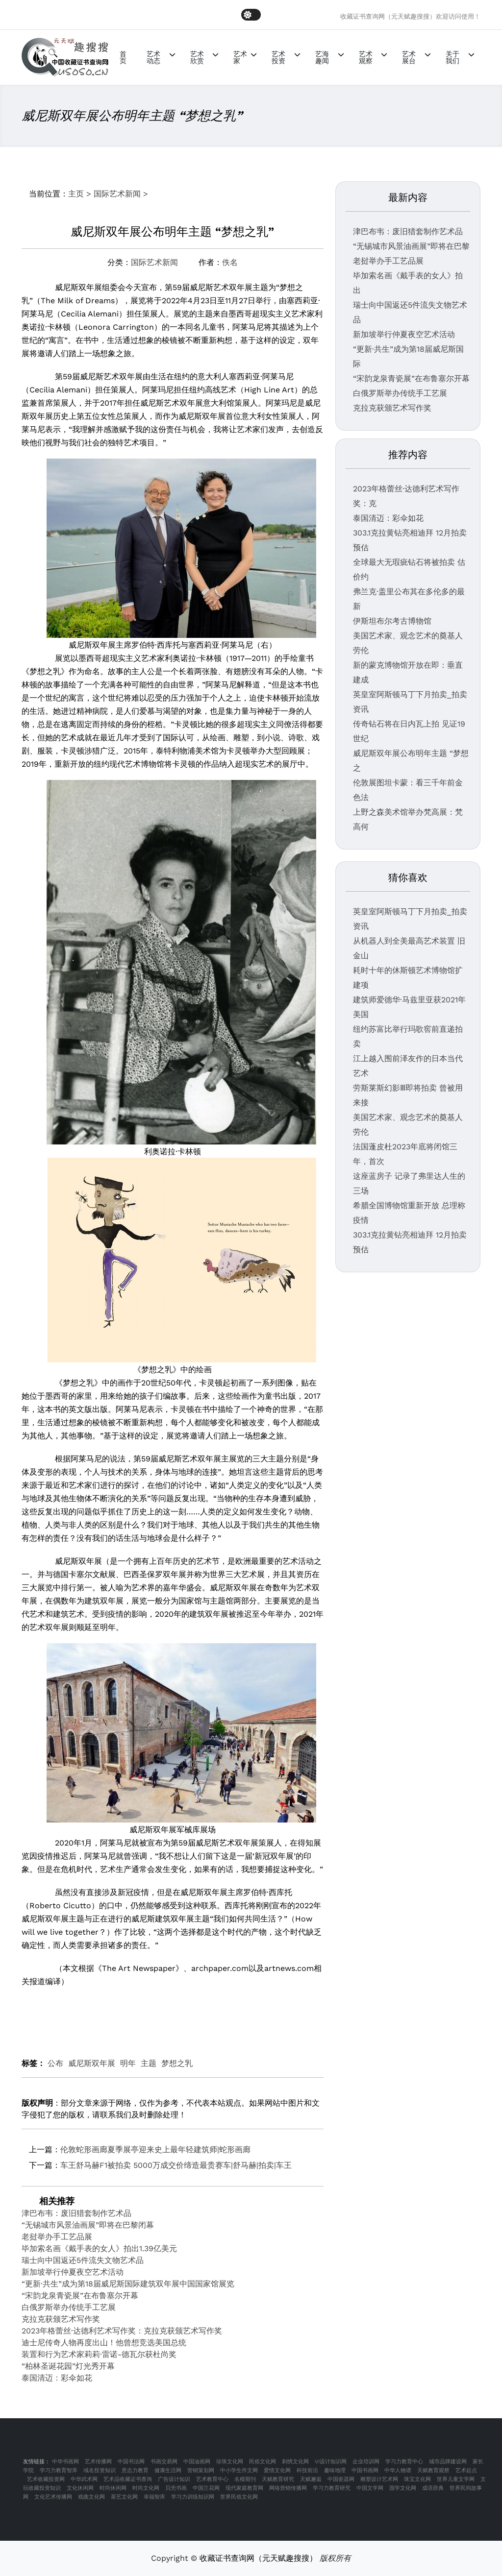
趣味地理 (335, 2470)
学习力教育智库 (58, 2470)
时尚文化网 (145, 2488)
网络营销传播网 (288, 2488)
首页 (123, 57)
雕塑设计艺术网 (379, 2479)
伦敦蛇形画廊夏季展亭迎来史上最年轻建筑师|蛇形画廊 (155, 2149)
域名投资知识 (99, 2470)
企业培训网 (365, 2461)
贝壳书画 (176, 2488)
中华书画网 (65, 2461)
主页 (76, 193)
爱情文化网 (277, 2470)
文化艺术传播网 (53, 2497)
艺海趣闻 (322, 57)
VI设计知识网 (331, 2461)
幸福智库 (154, 2497)
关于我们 (452, 57)
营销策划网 (200, 2470)
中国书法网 (131, 2461)
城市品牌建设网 (448, 2461)
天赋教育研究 (278, 2479)
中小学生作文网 (239, 2470)
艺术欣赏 (197, 57)
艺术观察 (366, 57)
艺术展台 (409, 57)
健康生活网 (167, 2470)
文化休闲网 (80, 2488)
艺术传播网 (98, 2461)
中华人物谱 (397, 2470)
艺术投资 (278, 57)
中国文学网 (369, 2488)
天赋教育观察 (433, 2470)
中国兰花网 (206, 2488)
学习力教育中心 (404, 2461)
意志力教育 (135, 2470)
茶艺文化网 (124, 2497)
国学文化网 (402, 2488)
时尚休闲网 (113, 2488)
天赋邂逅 (311, 2479)
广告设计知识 (174, 2479)
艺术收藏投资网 (46, 2479)
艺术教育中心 (212, 2479)
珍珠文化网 (229, 2461)
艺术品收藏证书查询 (127, 2479)
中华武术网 (84, 2479)
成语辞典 (433, 2488)
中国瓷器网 (340, 2479)
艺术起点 (466, 2470)
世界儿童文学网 (456, 2479)
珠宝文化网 (417, 2479)
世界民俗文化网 (239, 2497)
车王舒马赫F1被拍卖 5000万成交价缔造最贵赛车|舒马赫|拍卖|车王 (176, 2165)
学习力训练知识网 (192, 2497)
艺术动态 (153, 57)
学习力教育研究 (332, 2488)
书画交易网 (164, 2461)
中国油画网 (196, 2461)
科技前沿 (307, 2470)
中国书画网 (364, 2470)
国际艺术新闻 (117, 193)
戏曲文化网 (91, 2497)
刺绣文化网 (295, 2461)
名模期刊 (245, 2479)
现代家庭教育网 (244, 2488)
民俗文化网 (262, 2461)
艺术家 (240, 57)
